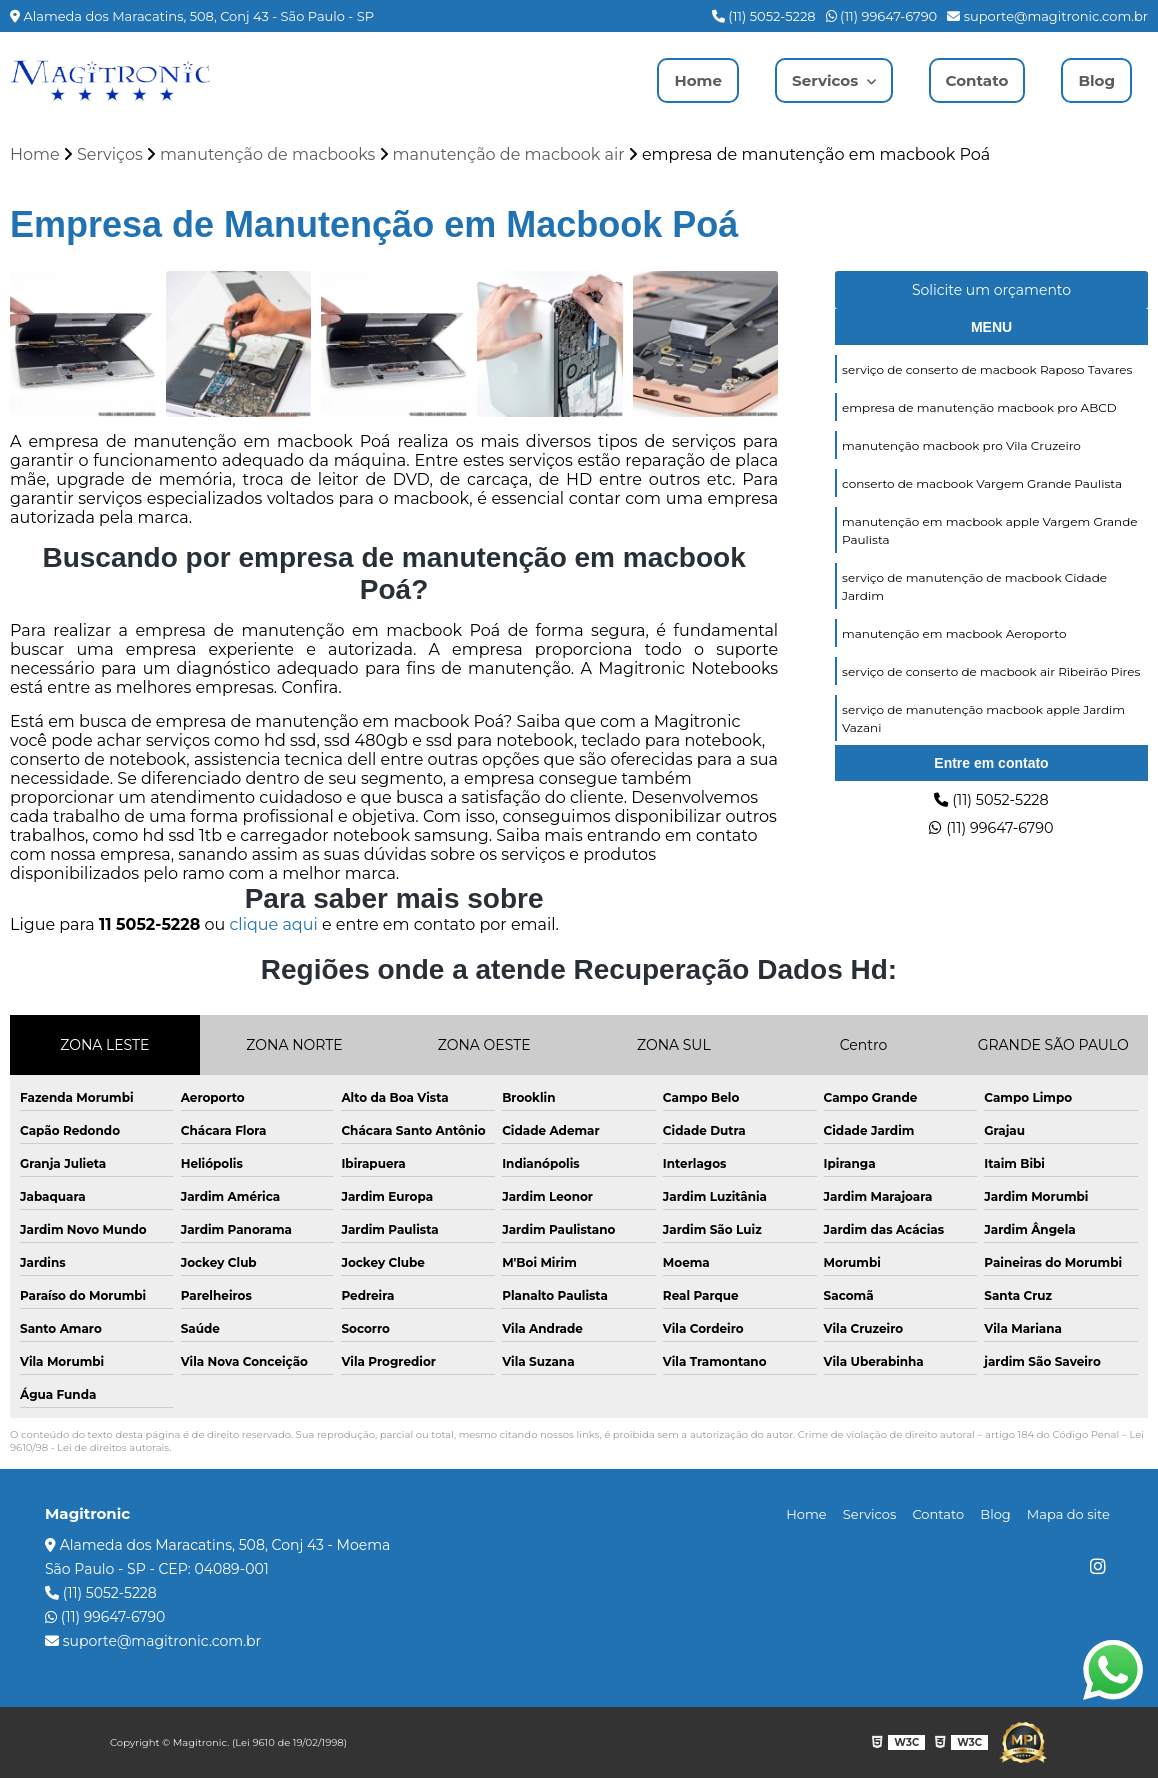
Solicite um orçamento (991, 292)
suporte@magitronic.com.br (1047, 16)
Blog (1095, 80)
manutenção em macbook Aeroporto (954, 644)
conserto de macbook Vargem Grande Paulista (982, 489)
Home (687, 80)
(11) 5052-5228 (764, 16)
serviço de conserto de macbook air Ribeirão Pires (991, 683)
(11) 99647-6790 (882, 16)
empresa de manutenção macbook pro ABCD (979, 411)
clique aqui (273, 926)
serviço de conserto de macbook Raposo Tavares (987, 372)
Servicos (819, 80)
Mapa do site (1071, 1516)
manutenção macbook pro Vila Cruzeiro (961, 450)
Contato (973, 80)
